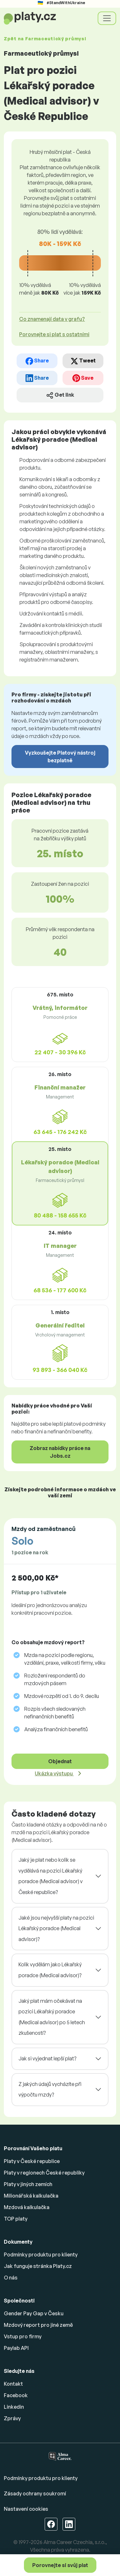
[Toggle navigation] (107, 18)
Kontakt (13, 2384)
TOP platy (15, 2218)
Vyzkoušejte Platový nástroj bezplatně (60, 756)
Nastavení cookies (26, 2509)
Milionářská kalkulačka (31, 2195)
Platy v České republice (32, 2161)
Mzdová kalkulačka (26, 2207)
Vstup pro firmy (22, 2336)
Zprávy (12, 2418)
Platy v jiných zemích (28, 2184)
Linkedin (14, 2407)
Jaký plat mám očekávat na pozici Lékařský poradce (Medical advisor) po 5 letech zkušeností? (52, 2017)
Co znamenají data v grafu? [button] (52, 319)
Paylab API (16, 2348)
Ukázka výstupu (54, 1773)
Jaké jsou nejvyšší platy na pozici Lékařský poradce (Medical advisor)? (56, 1928)
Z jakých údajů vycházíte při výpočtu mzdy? (50, 2089)
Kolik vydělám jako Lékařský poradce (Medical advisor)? (50, 1969)
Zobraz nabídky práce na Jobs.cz (60, 1452)
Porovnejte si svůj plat (60, 2565)
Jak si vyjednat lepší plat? (47, 2058)
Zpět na (45, 38)
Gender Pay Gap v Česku (34, 2313)
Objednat (60, 1761)
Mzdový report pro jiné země (38, 2325)
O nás (11, 2277)
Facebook (16, 2395)
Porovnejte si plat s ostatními (54, 334)
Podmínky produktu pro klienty (41, 2254)
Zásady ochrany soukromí (35, 2493)
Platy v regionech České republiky (44, 2172)
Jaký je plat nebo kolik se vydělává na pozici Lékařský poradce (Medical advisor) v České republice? (51, 1876)
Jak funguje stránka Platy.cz (38, 2266)
